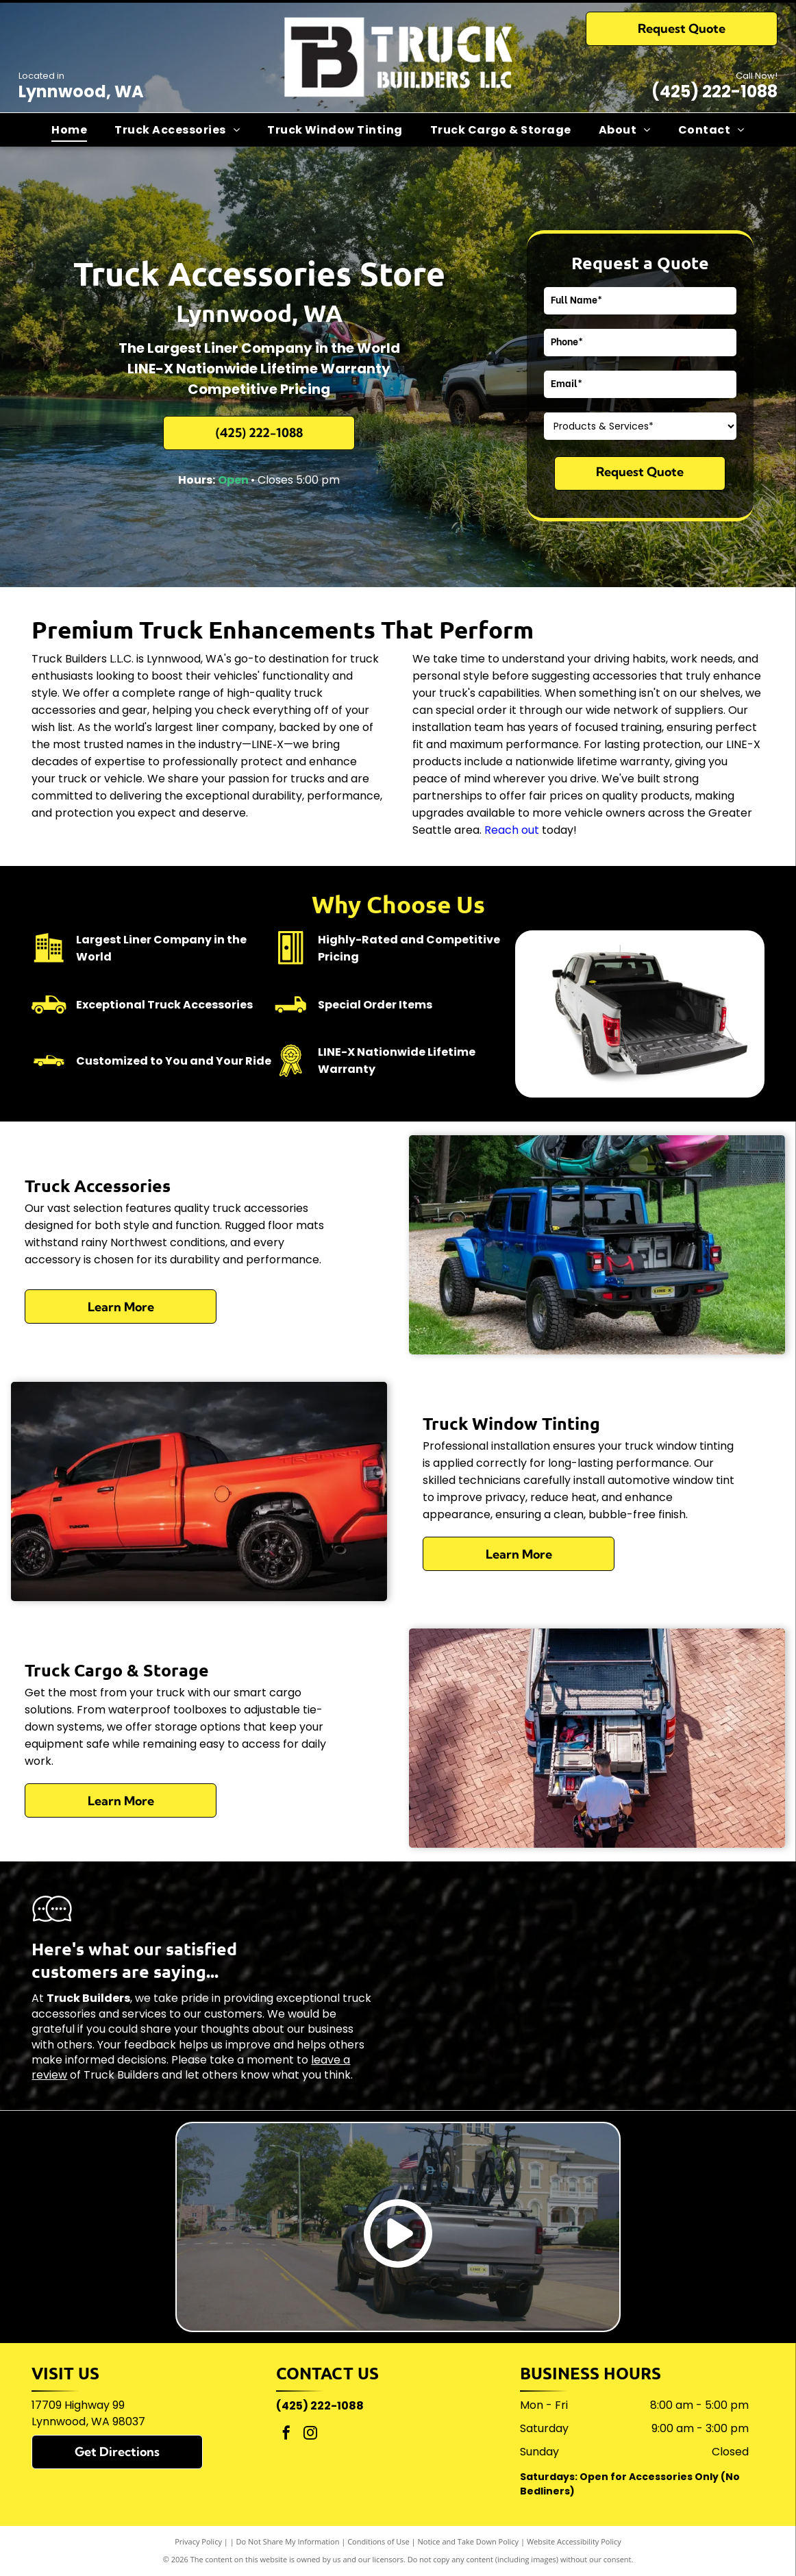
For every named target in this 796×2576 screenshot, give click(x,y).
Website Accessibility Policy (574, 2541)
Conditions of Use (378, 2541)
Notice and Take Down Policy (468, 2541)
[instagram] (310, 2435)
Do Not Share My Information (288, 2541)
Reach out (511, 830)
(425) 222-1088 (714, 91)
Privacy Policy (198, 2541)
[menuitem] (69, 129)
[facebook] (286, 2435)
